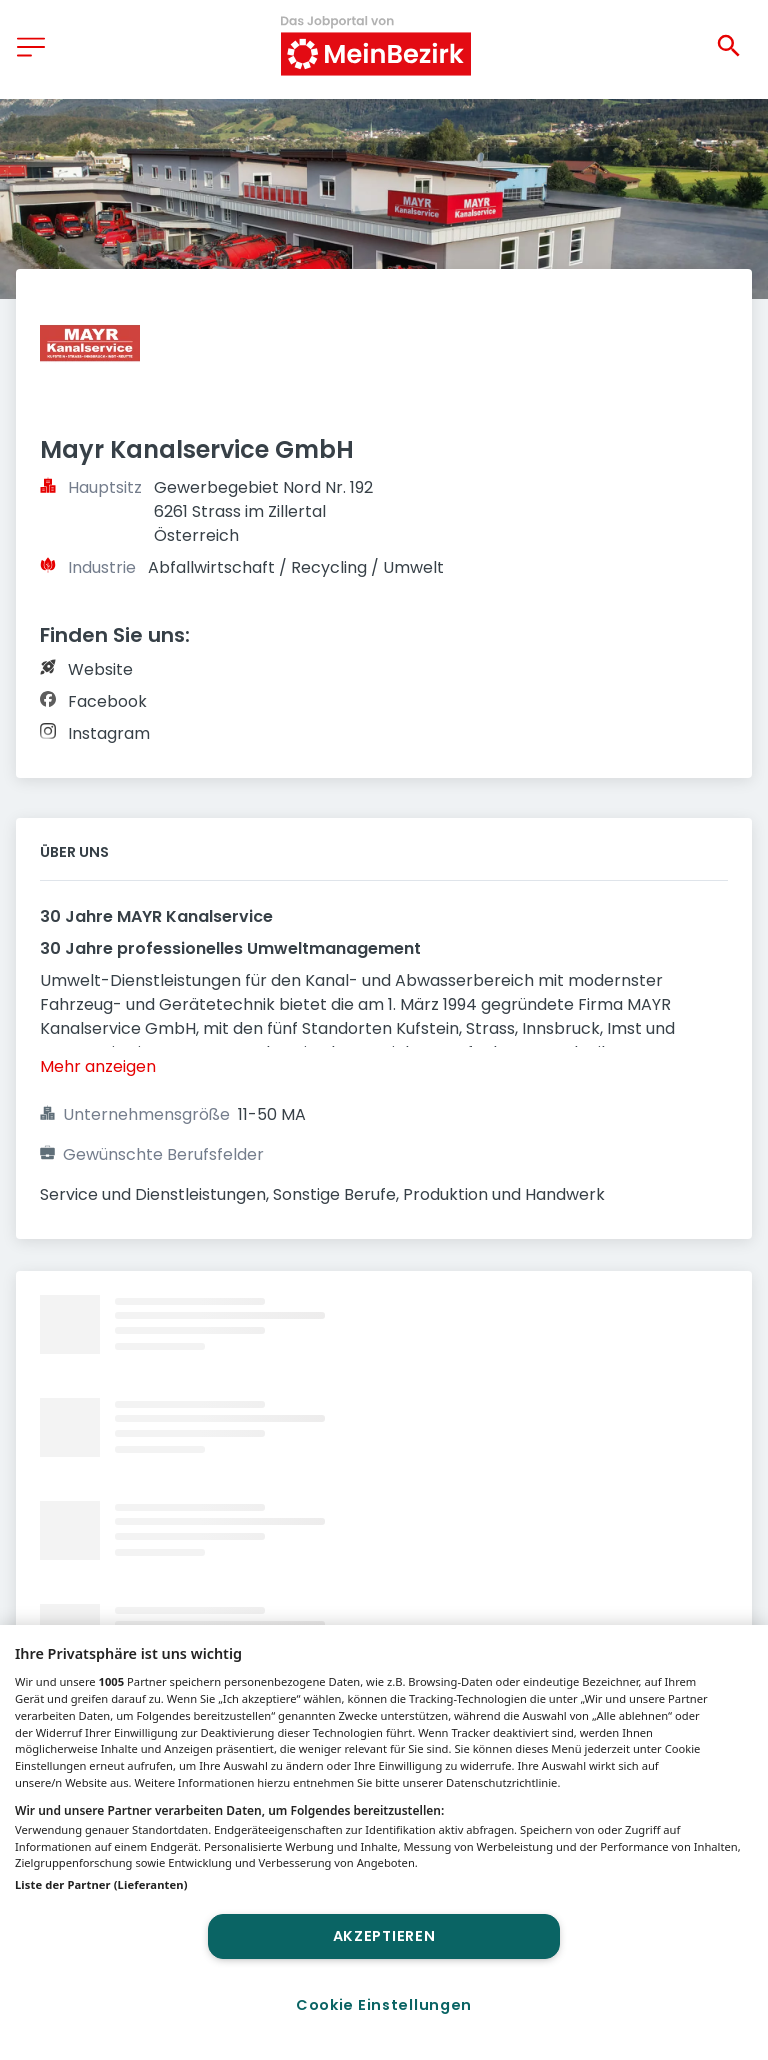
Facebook (107, 701)
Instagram (109, 733)
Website (100, 669)
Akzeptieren (384, 1936)
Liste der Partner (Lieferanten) (101, 1884)
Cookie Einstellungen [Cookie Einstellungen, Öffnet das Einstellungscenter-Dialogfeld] (384, 2005)
